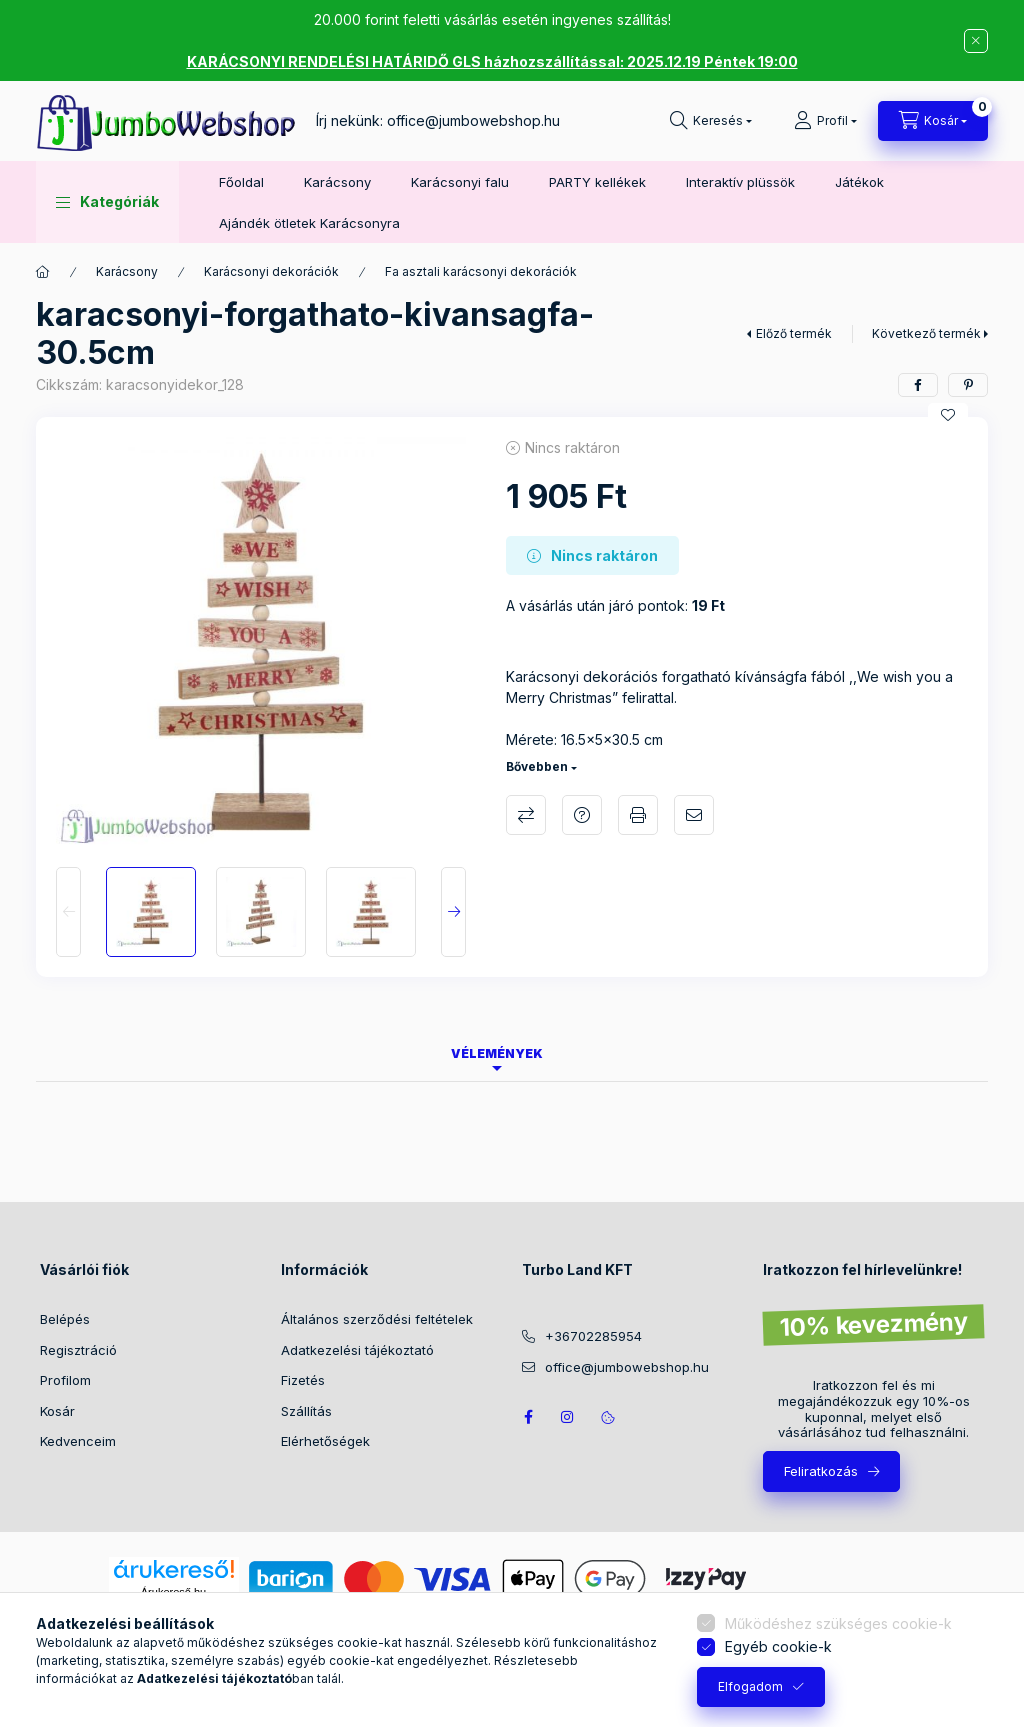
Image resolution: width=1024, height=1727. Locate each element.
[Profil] (825, 121)
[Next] (453, 912)
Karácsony (337, 182)
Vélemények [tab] (497, 1053)
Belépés (65, 1319)
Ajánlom (694, 815)
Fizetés (303, 1380)
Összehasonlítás (526, 815)
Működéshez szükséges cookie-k (838, 1623)
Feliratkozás (821, 1471)
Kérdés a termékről (582, 815)
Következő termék (926, 333)
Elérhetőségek (325, 1441)
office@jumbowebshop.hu (473, 120)
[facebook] (918, 385)
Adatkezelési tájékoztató (357, 1350)
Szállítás (306, 1411)
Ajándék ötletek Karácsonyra (309, 223)
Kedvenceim (78, 1441)
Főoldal (241, 182)
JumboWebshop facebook (528, 1417)
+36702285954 (593, 1336)
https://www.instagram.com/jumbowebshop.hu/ (568, 1417)
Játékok (859, 182)
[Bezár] (976, 41)
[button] (107, 202)
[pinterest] (968, 385)
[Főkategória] (43, 272)
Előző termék (794, 333)
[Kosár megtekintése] (933, 121)
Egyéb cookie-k (778, 1646)
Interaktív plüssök (740, 182)
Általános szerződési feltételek (377, 1319)
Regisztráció (78, 1350)
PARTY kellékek (597, 182)
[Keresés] (711, 121)
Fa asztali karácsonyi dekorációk (481, 271)
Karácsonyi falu (460, 182)
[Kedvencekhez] (948, 415)
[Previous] (68, 912)
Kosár (57, 1411)
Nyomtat (638, 815)
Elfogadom (750, 1686)
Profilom (65, 1380)
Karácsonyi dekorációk (271, 271)
